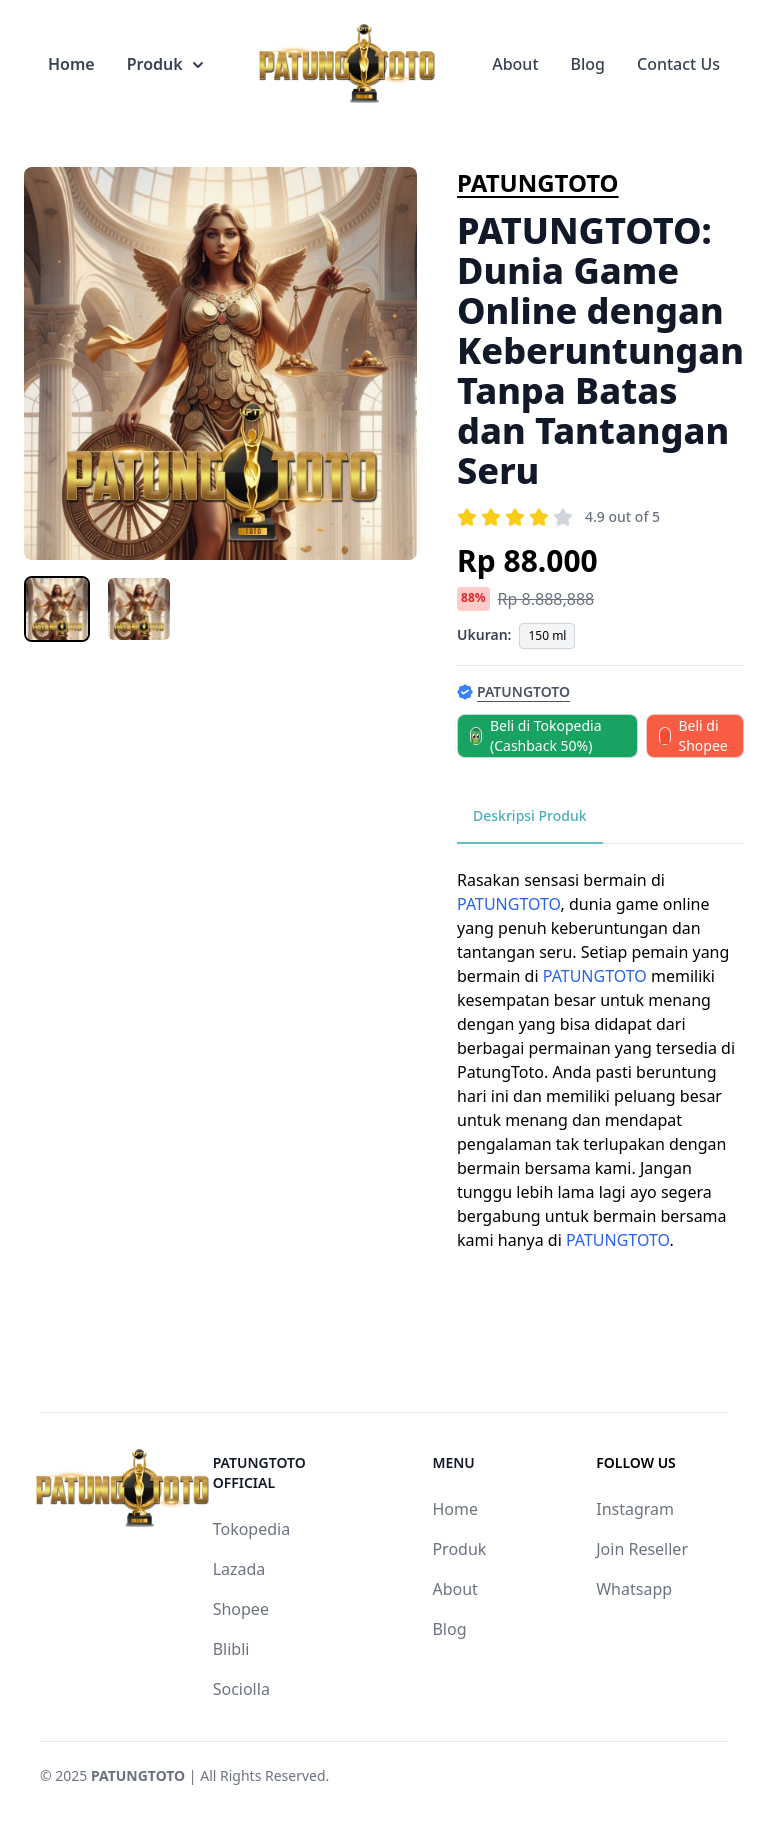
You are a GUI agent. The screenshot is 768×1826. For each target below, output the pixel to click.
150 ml (547, 635)
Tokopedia (252, 1529)
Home (71, 64)
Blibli (231, 1649)
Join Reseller (642, 1549)
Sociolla (241, 1689)
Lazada (239, 1569)
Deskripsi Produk (530, 815)
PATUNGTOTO (538, 182)
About (515, 64)
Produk (165, 64)
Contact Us (678, 64)
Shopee (241, 1609)
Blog (588, 64)
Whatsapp (634, 1589)
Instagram (635, 1509)
